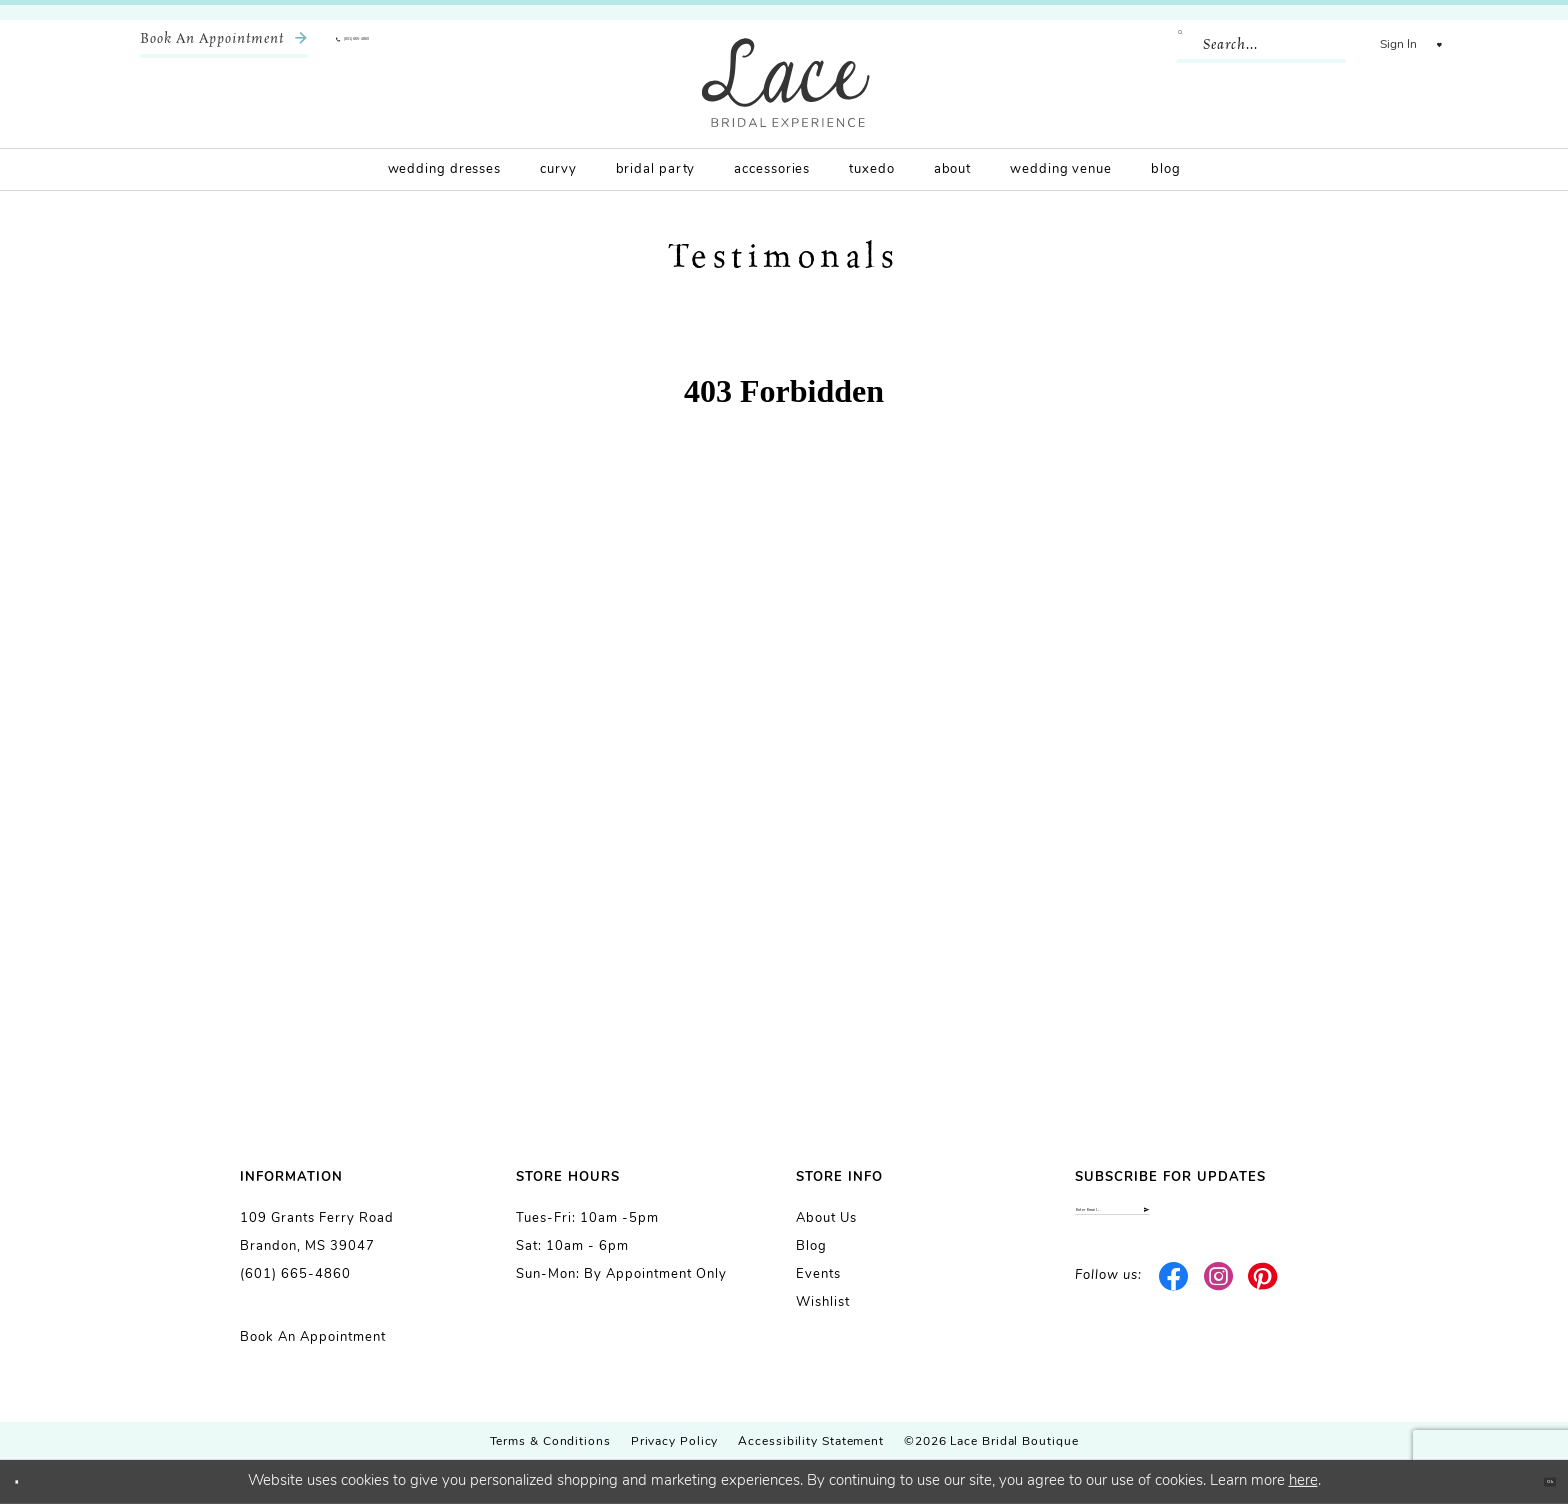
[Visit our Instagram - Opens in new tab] (1218, 1301)
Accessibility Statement (811, 1442)
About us (826, 1218)
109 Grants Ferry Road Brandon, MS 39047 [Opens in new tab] (317, 1232)
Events (818, 1274)
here (1303, 1481)
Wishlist (823, 1302)
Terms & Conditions (550, 1442)
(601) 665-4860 (295, 1274)
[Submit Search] (1157, 45)
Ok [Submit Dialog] (1534, 1481)
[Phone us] (400, 45)
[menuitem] (224, 45)
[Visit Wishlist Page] (1423, 45)
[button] (1366, 45)
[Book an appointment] (224, 45)
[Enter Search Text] (1229, 45)
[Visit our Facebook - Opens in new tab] (1174, 1301)
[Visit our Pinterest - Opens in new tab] (1263, 1301)
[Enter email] (1201, 1222)
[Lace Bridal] (786, 82)
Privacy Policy (675, 1442)
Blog (811, 1246)
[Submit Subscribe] (1310, 1222)
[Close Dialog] (30, 1482)
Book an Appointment (313, 1337)
